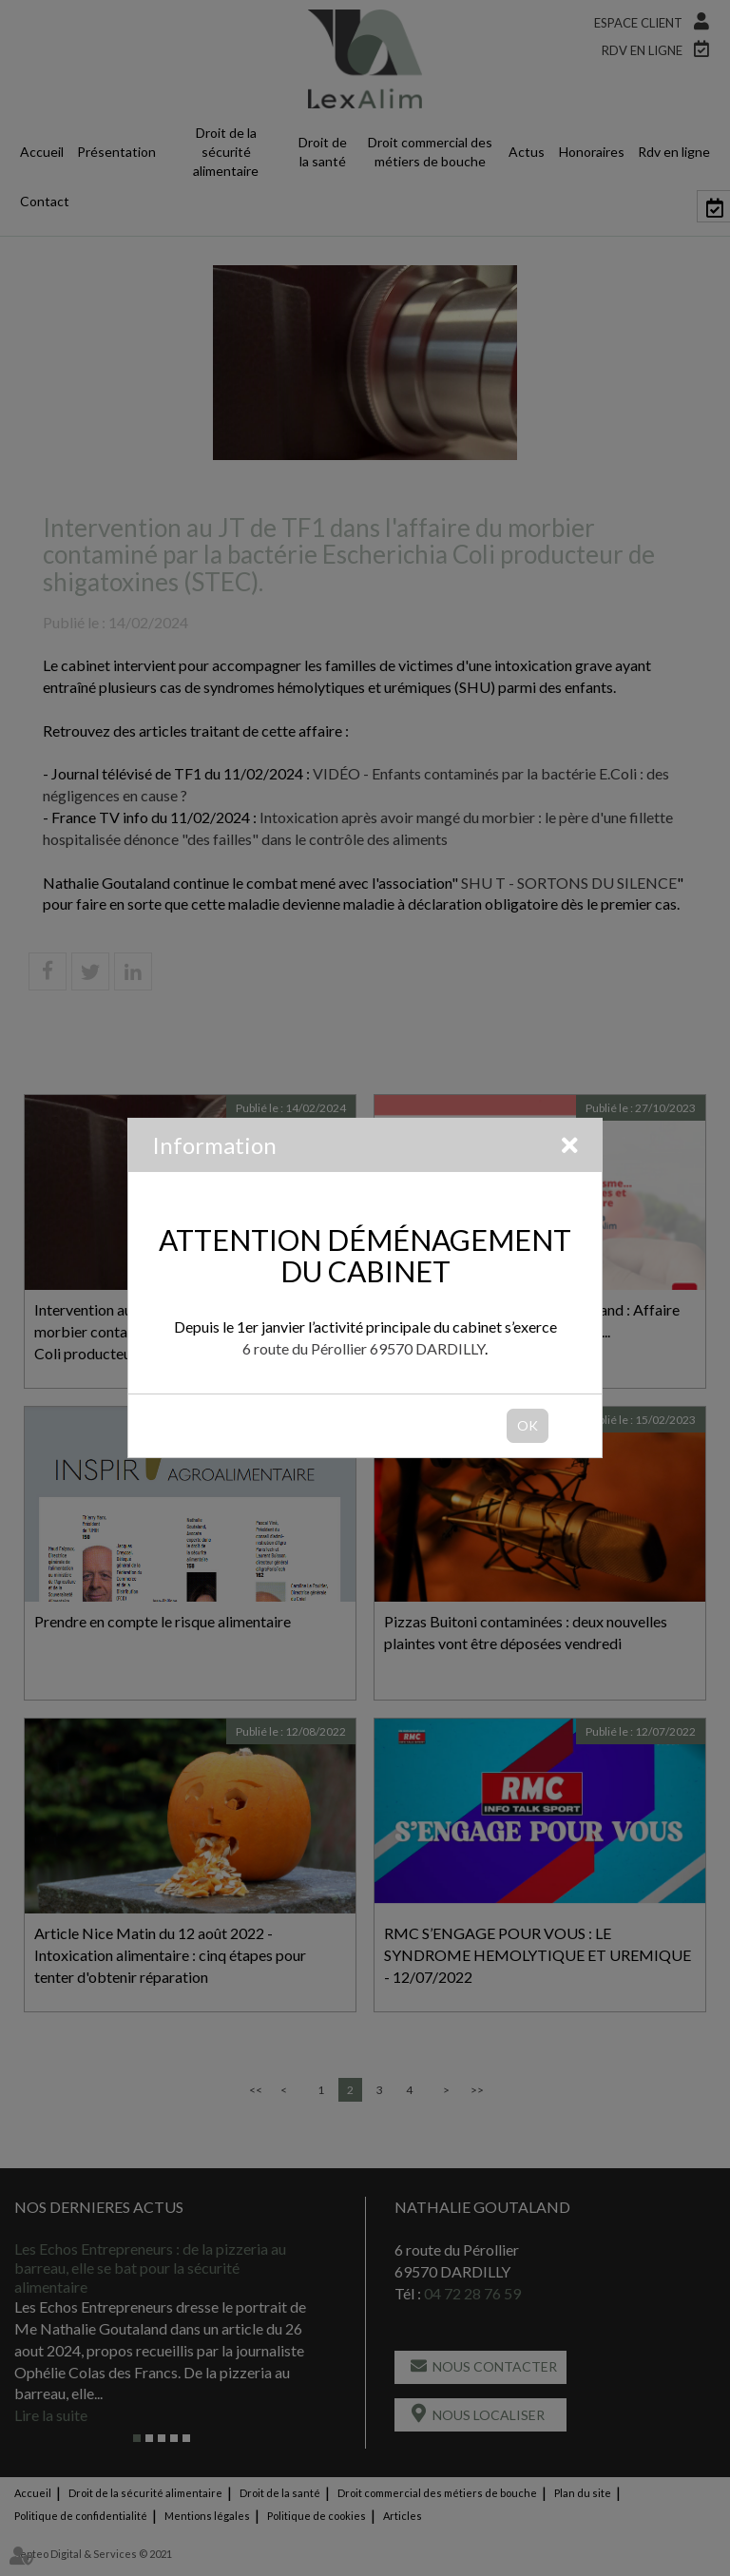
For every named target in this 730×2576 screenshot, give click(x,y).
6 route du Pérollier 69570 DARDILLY (363, 1348)
